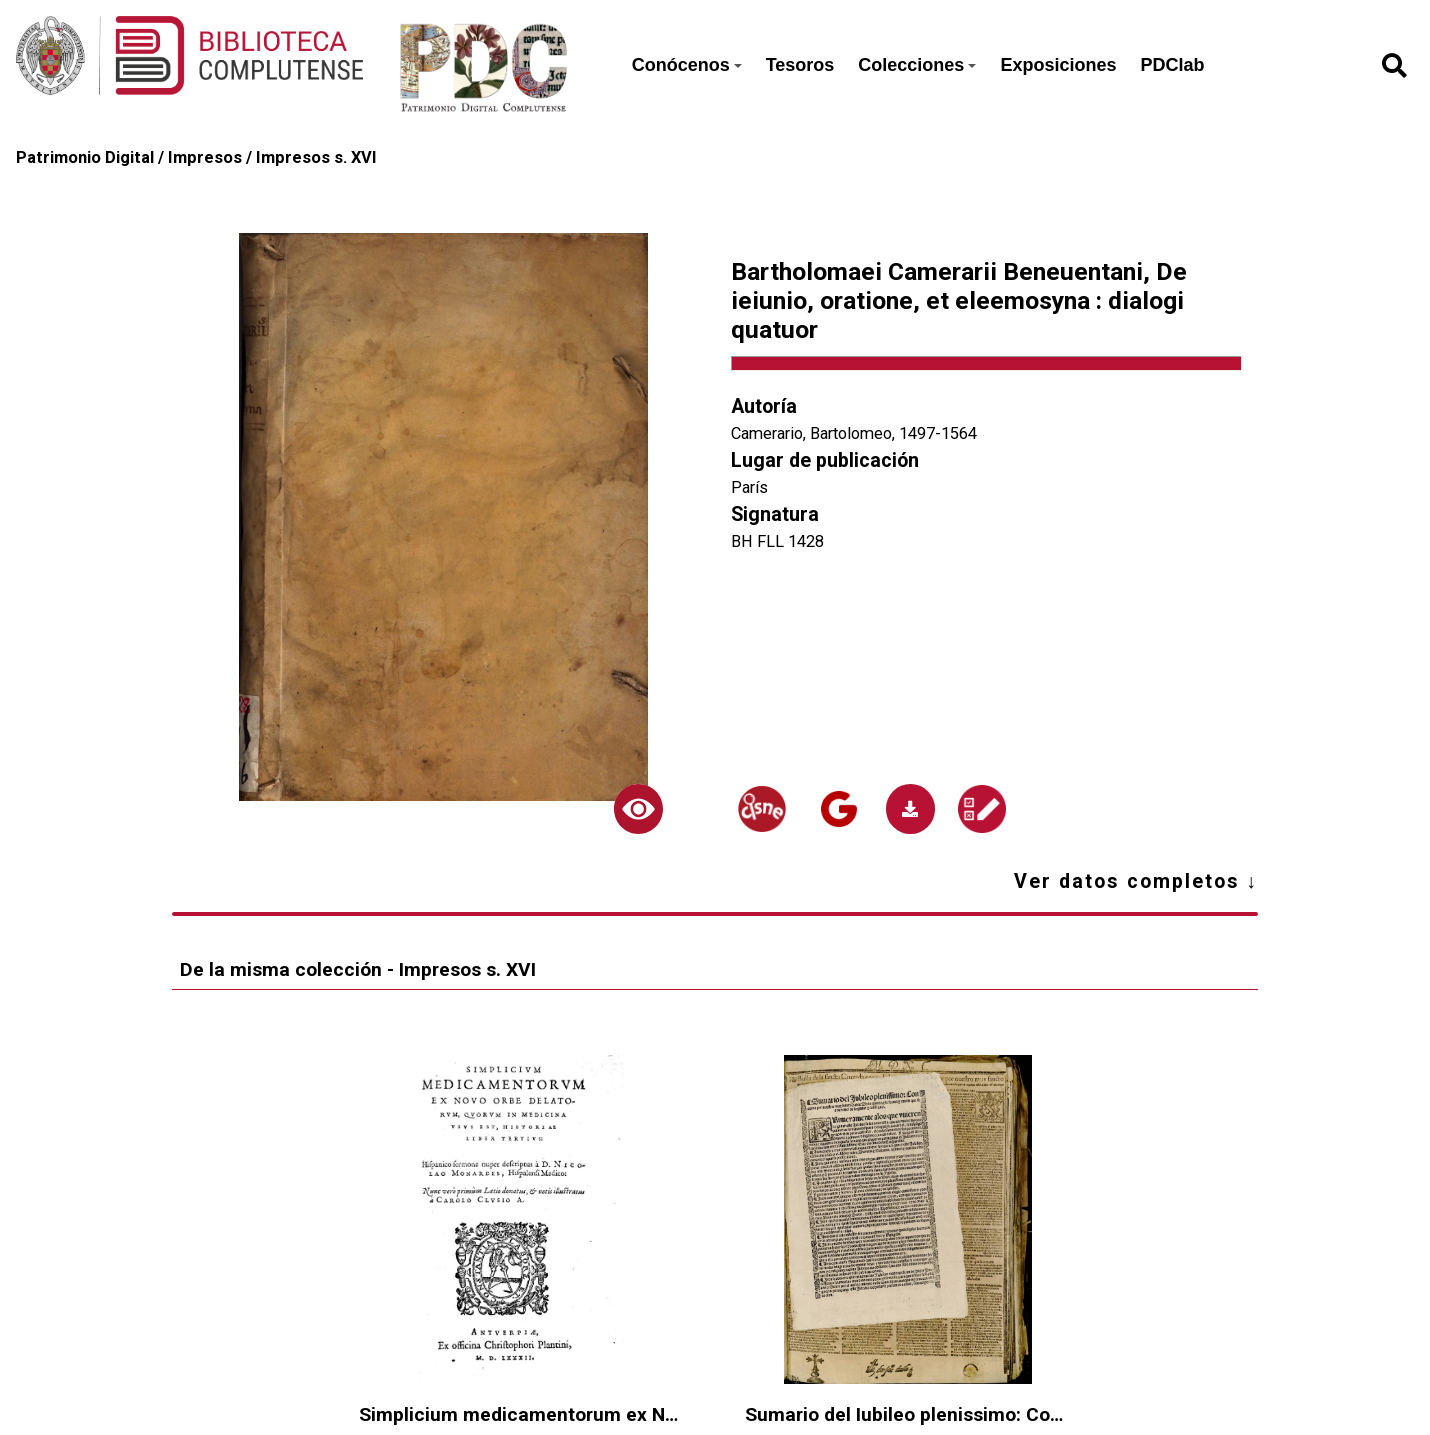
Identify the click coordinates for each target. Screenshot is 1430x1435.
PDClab (1172, 65)
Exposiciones (1058, 65)
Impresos (205, 157)
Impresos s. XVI (316, 157)
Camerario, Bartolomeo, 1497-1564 (854, 433)
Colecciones (917, 65)
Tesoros (800, 65)
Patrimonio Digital (85, 157)
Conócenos (687, 65)
